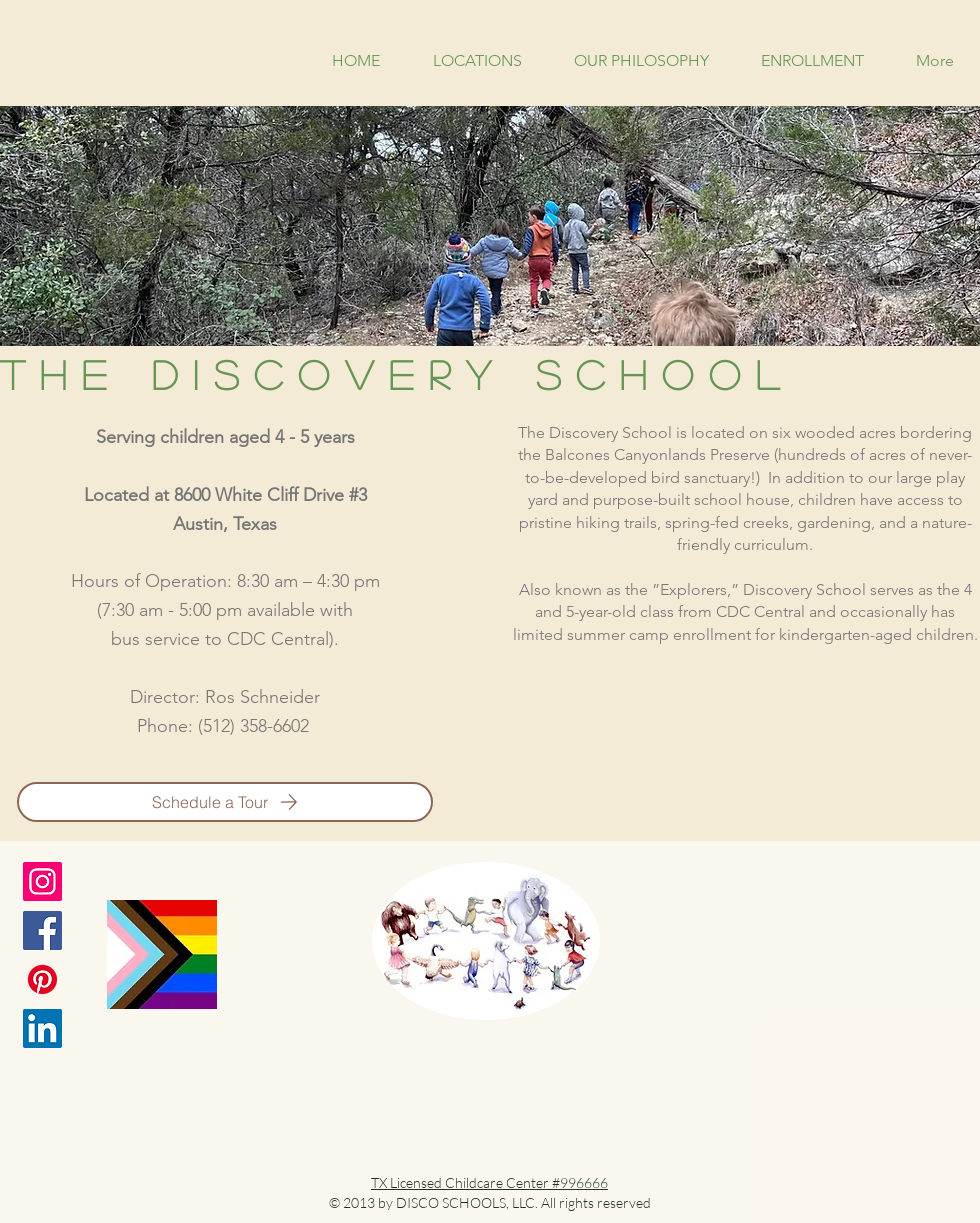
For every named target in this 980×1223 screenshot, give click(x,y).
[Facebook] (42, 930)
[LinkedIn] (42, 1028)
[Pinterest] (42, 979)
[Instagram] (42, 881)
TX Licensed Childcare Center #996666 (489, 1182)
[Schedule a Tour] (225, 802)
